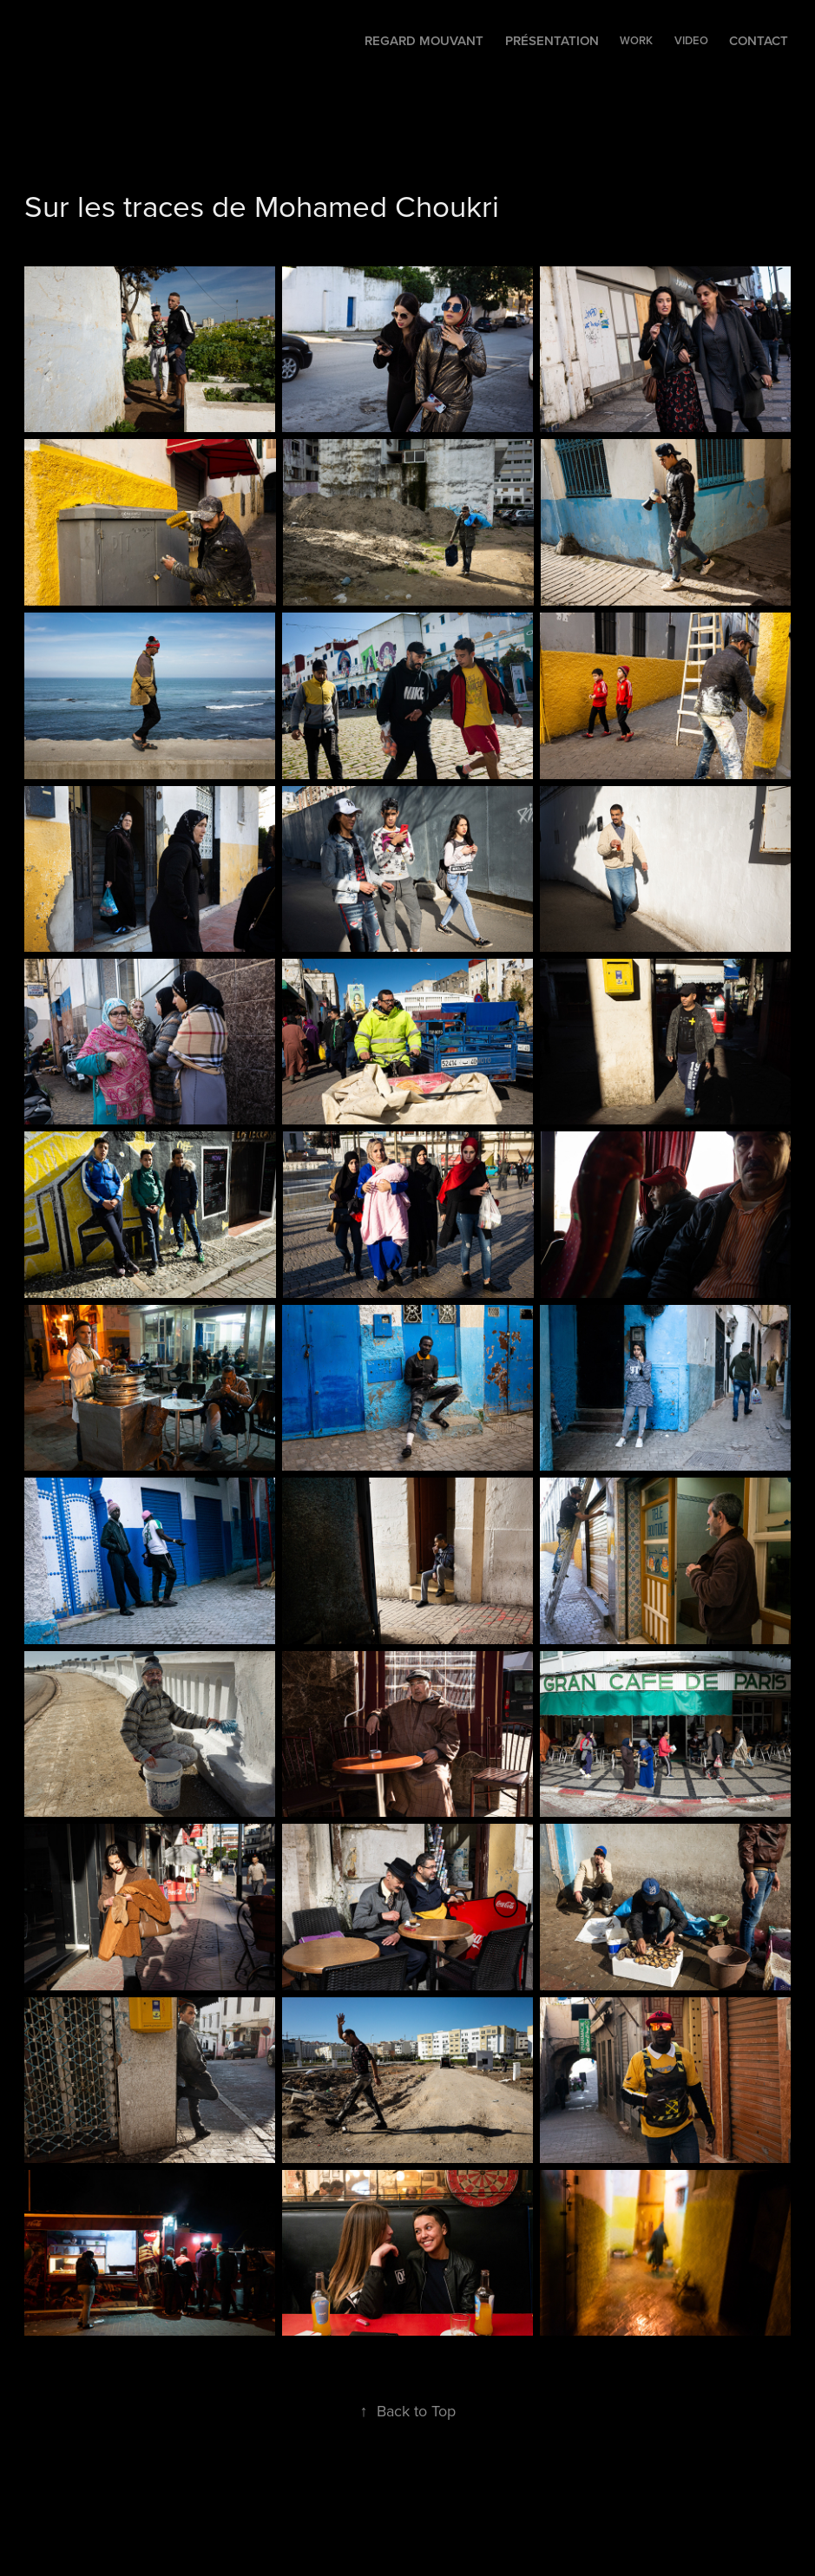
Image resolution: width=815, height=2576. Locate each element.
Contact (758, 40)
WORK (636, 40)
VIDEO (691, 40)
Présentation (552, 40)
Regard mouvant (424, 40)
